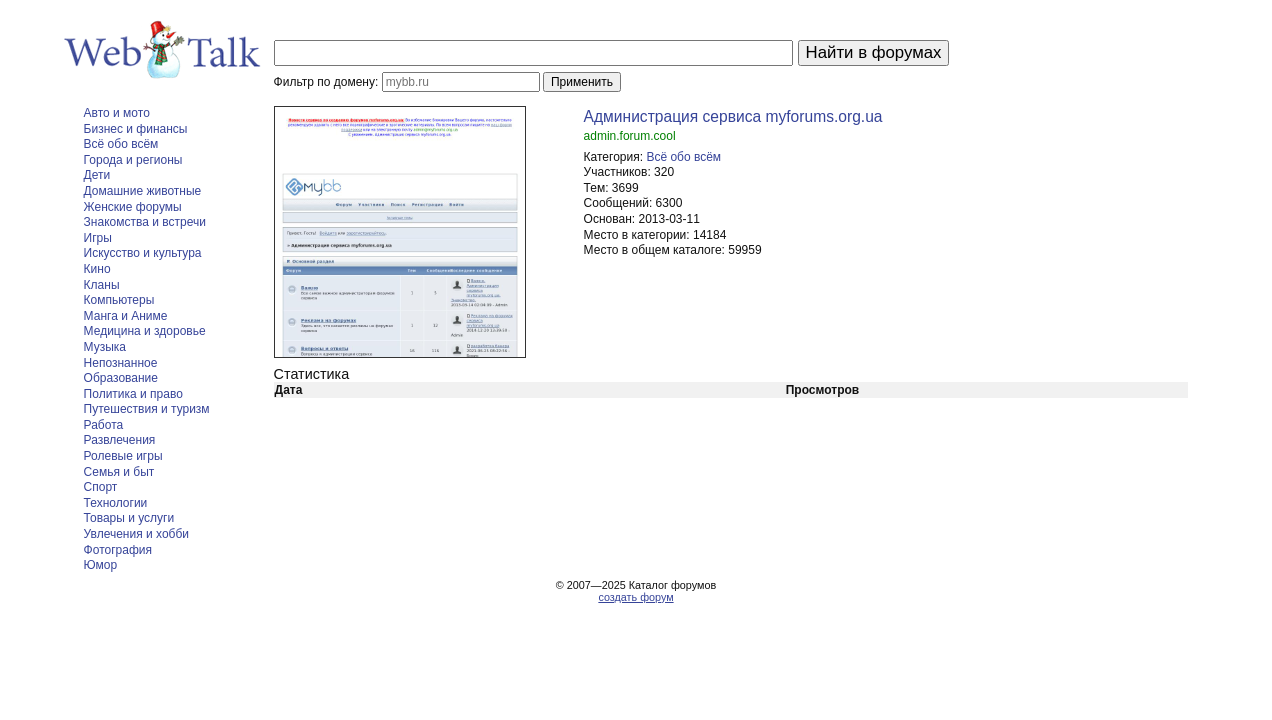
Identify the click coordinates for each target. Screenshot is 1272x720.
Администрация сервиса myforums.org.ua (733, 116)
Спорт (101, 487)
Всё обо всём (121, 144)
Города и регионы (133, 160)
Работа (104, 425)
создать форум (635, 597)
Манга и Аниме (126, 316)
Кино (97, 269)
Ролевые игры (123, 456)
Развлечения (120, 440)
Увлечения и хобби (136, 534)
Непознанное (121, 363)
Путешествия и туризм (147, 409)
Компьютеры (119, 300)
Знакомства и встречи (145, 222)
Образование (121, 378)
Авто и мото (117, 113)
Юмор (101, 565)
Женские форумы (133, 207)
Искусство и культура (143, 253)
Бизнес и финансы (136, 129)
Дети (97, 175)
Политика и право (133, 394)
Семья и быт (119, 472)
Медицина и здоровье (145, 331)
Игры (98, 238)
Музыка (105, 347)
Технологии (116, 503)
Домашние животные (143, 191)
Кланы (102, 285)
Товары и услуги (129, 518)
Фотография (118, 550)
